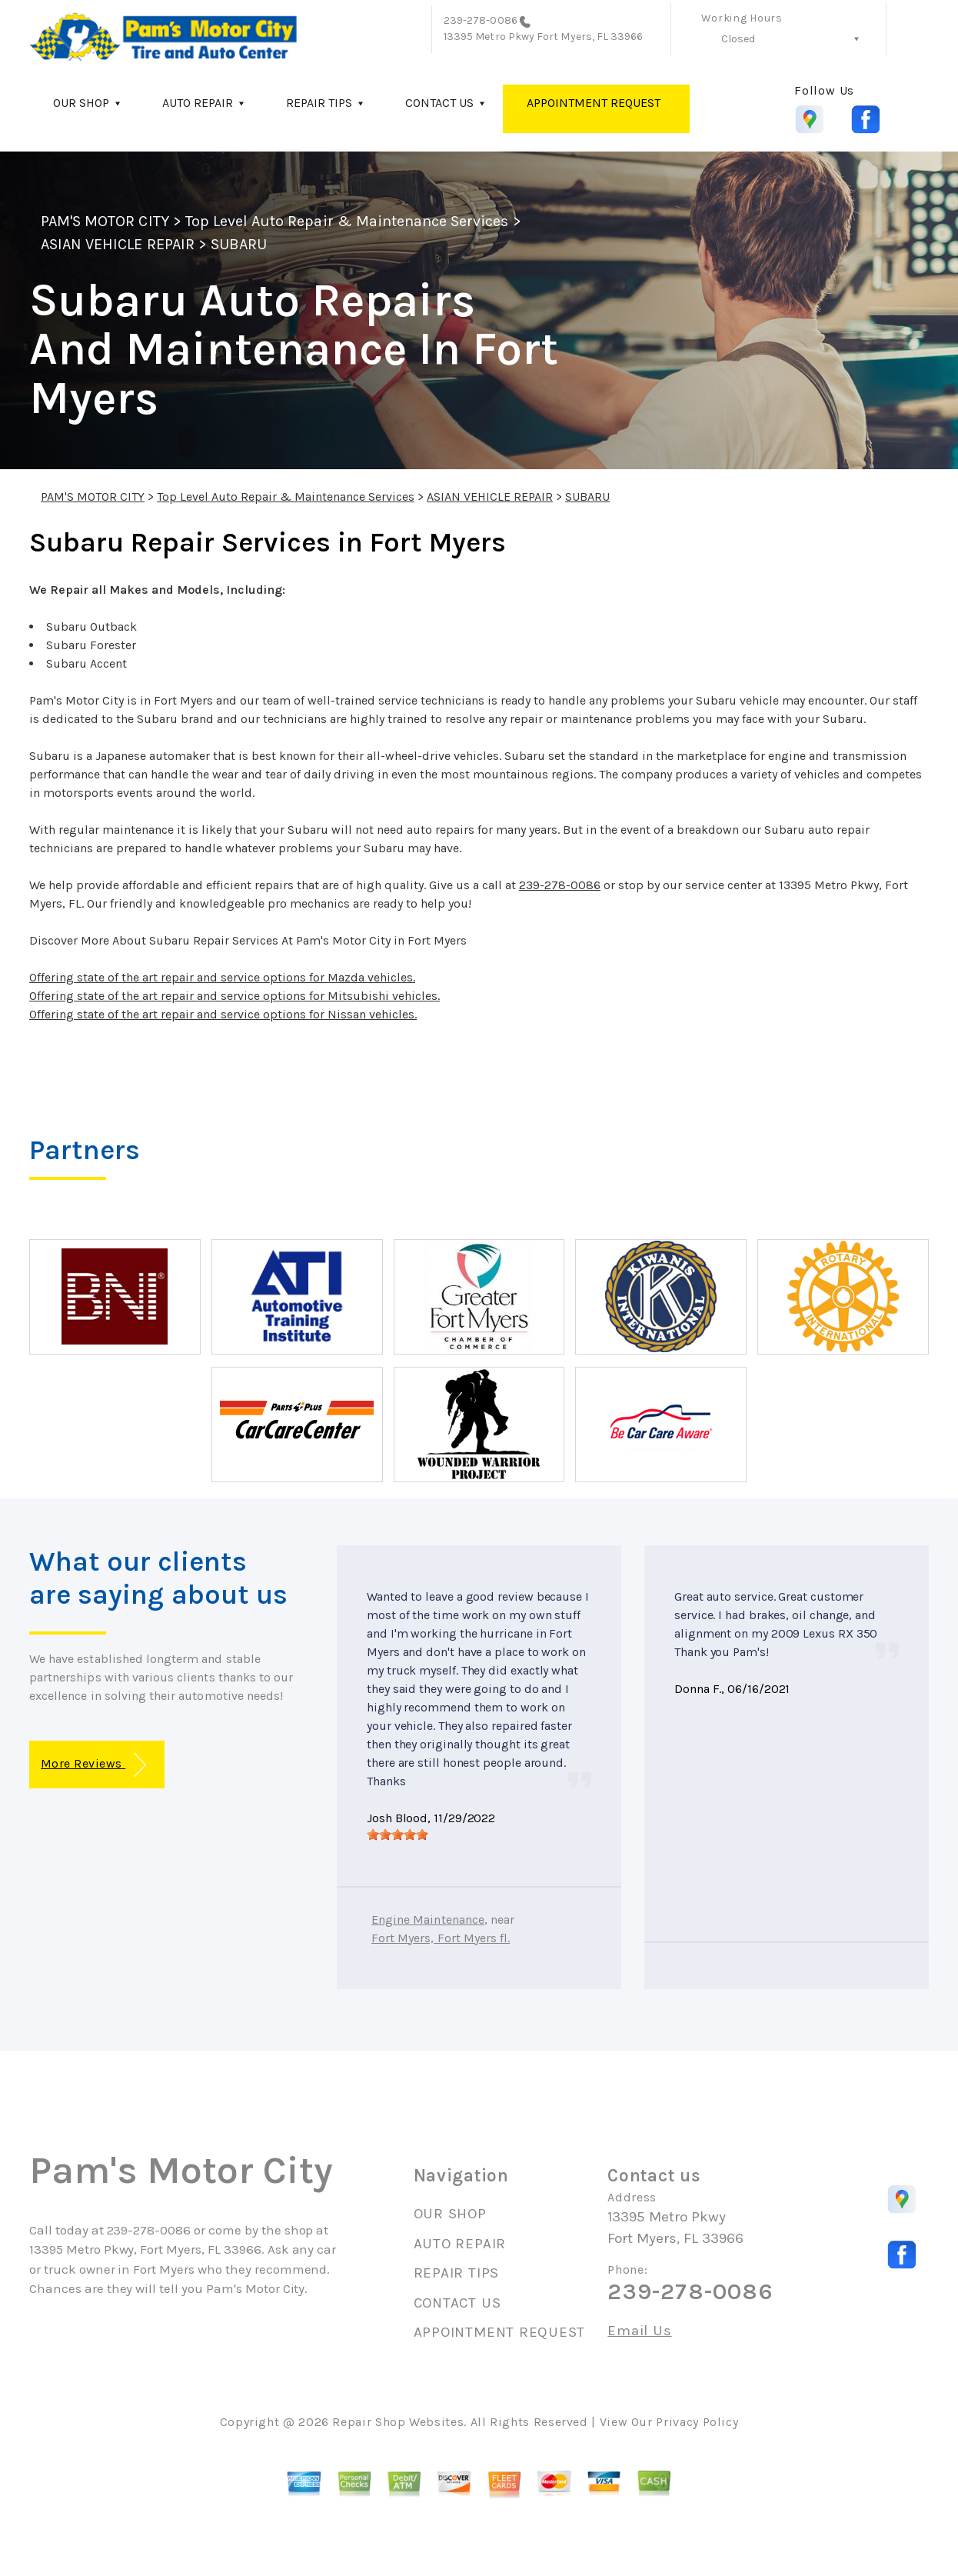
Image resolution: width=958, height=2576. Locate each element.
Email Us (639, 2331)
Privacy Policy (697, 2421)
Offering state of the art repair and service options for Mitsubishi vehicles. (234, 995)
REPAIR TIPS (319, 102)
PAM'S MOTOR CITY (105, 221)
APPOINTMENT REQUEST (593, 102)
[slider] (397, 1834)
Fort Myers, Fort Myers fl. (440, 1938)
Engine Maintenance (427, 1919)
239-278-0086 (480, 20)
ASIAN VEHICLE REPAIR (118, 244)
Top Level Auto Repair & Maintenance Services (347, 221)
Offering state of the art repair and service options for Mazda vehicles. (222, 977)
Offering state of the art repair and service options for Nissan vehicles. (223, 1014)
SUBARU (239, 244)
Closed (738, 38)
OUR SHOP (81, 102)
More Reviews (93, 1765)
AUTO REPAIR (197, 102)
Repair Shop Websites (398, 2421)
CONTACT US (439, 102)
